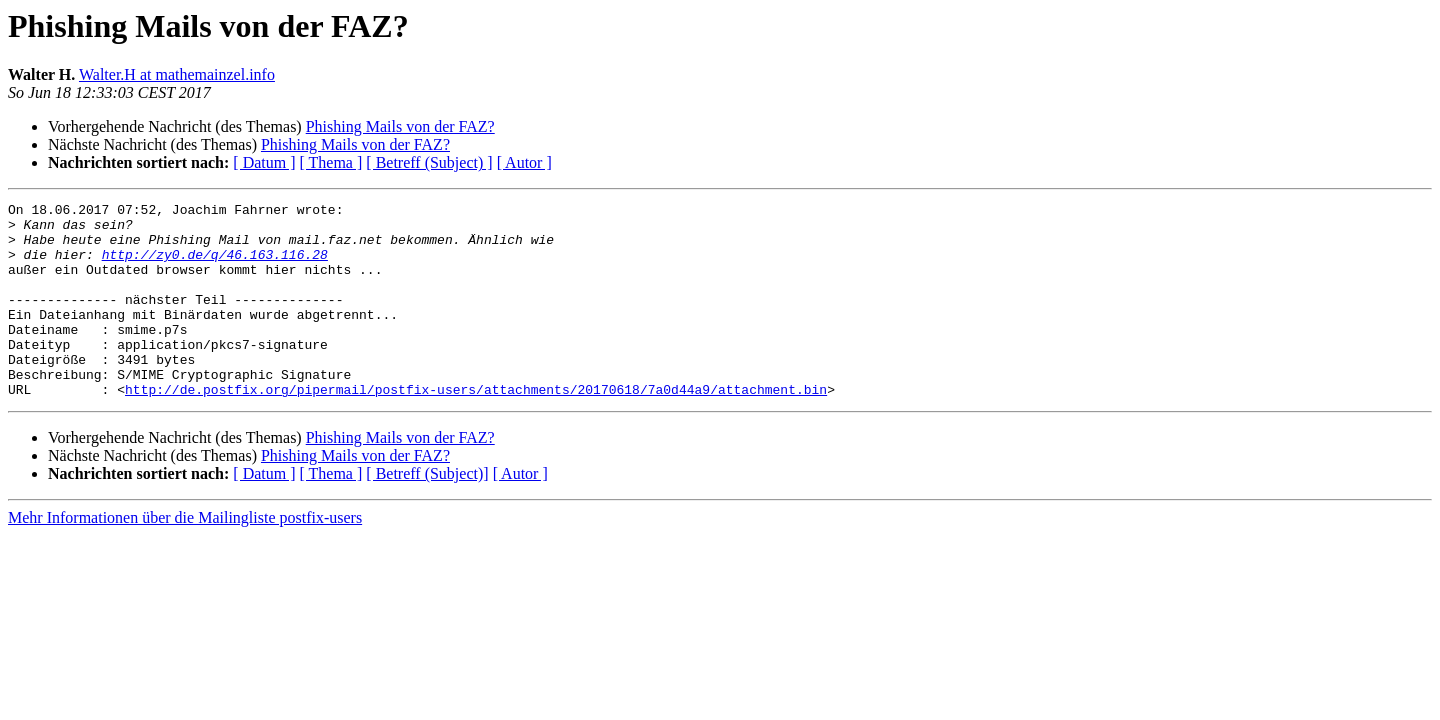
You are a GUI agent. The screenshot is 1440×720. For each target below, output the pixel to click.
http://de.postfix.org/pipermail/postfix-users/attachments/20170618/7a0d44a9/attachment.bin (476, 428)
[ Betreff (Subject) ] (429, 162)
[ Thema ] (331, 162)
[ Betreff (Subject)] (427, 512)
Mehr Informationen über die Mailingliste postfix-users (185, 556)
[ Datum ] (264, 162)
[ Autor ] (524, 162)
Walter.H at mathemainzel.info (177, 74)
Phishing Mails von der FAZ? (400, 126)
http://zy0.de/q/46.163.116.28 (215, 266)
